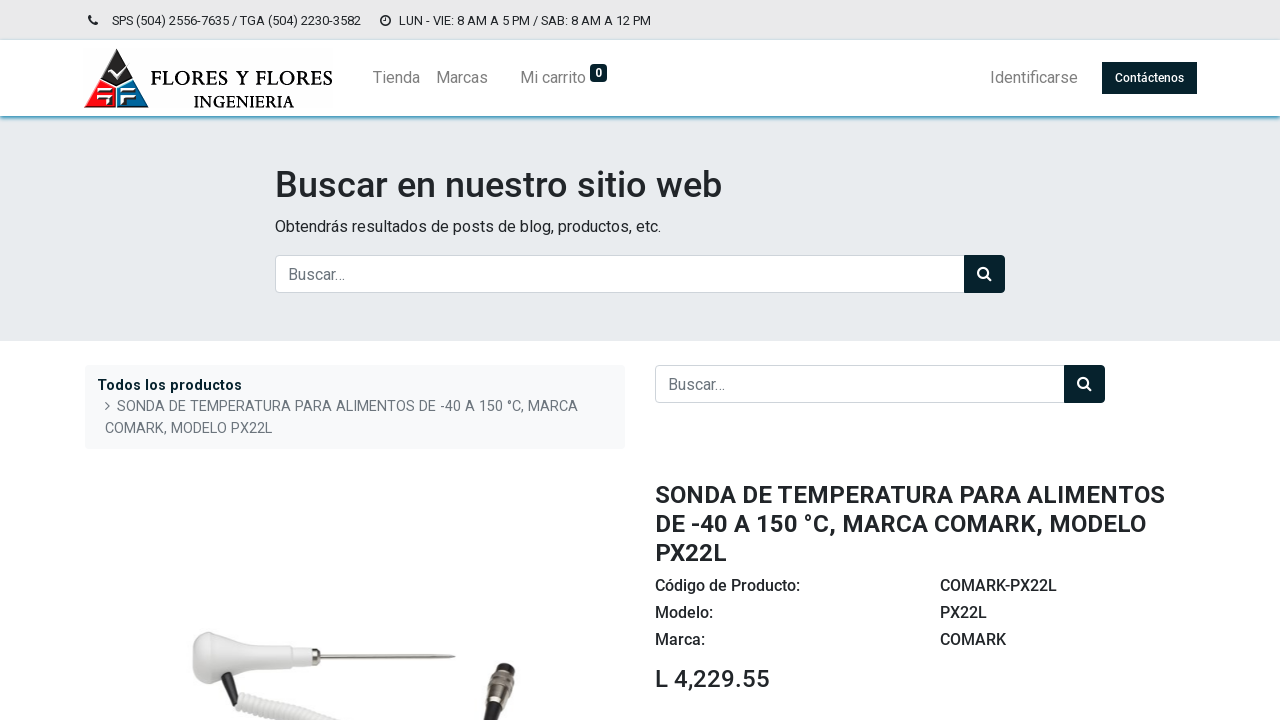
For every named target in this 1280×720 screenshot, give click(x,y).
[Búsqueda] (984, 274)
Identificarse (1032, 77)
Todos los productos (169, 385)
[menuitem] (398, 78)
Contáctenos (1147, 78)
